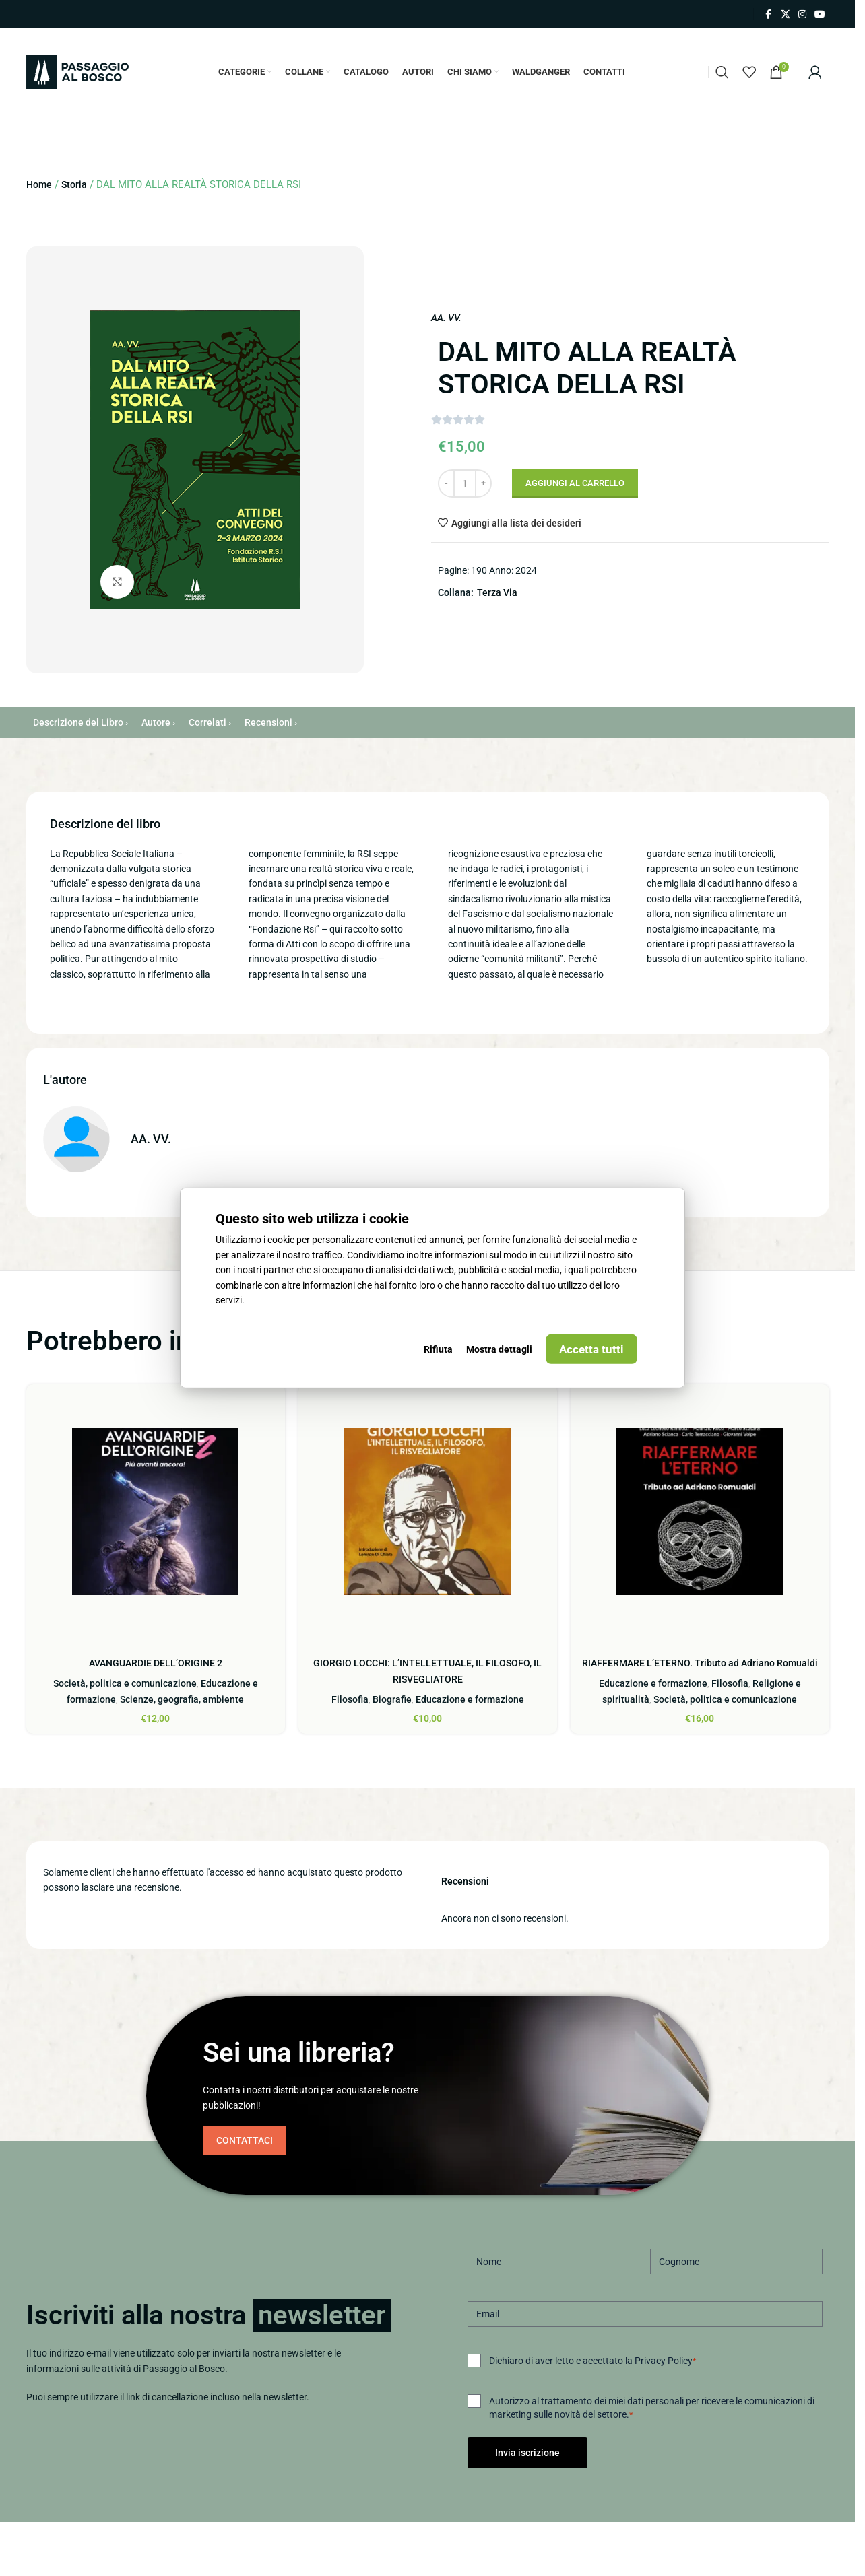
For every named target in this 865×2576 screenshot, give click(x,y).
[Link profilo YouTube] (819, 14)
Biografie (392, 1699)
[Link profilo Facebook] (769, 14)
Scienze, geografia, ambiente (182, 1699)
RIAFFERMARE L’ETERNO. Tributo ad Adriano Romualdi (700, 1663)
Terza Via (497, 592)
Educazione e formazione (470, 1699)
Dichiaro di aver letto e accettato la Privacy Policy (592, 2361)
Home (39, 184)
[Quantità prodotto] (465, 483)
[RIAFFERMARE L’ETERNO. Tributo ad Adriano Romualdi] (700, 1511)
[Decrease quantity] (446, 483)
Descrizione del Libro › (80, 722)
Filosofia (350, 1699)
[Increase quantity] (483, 483)
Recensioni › (271, 722)
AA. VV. (446, 317)
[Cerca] (722, 72)
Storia (74, 184)
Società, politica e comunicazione (125, 1683)
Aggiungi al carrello (574, 483)
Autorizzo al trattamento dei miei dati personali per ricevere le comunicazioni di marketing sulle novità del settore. (651, 2408)
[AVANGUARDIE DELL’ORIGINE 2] (155, 1511)
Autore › (158, 722)
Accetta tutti (591, 1349)
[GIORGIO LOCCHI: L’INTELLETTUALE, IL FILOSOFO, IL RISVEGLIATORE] (428, 1511)
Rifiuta (438, 1349)
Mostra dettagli (499, 1349)
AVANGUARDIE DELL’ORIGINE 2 (155, 1663)
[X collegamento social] (785, 14)
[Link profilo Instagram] (802, 14)
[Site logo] (77, 71)
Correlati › (210, 722)
